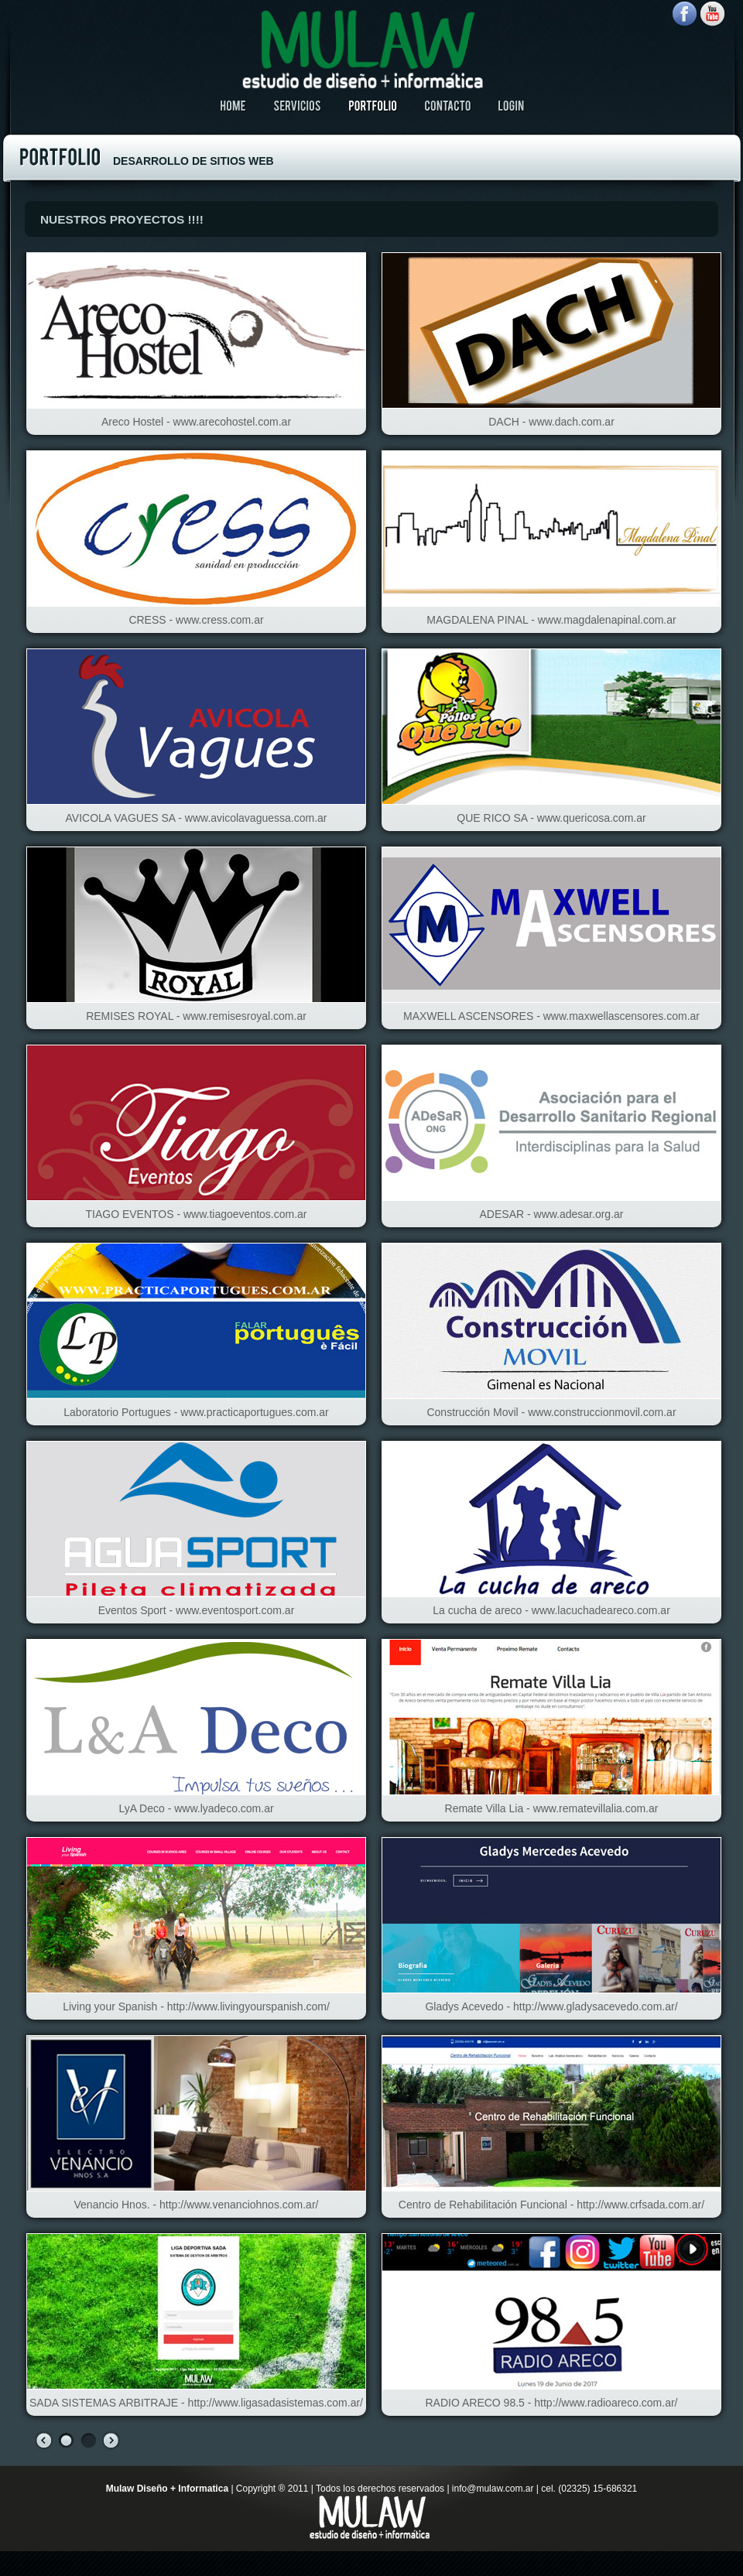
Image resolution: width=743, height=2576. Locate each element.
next (111, 2440)
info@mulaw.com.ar (493, 2488)
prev (44, 2440)
